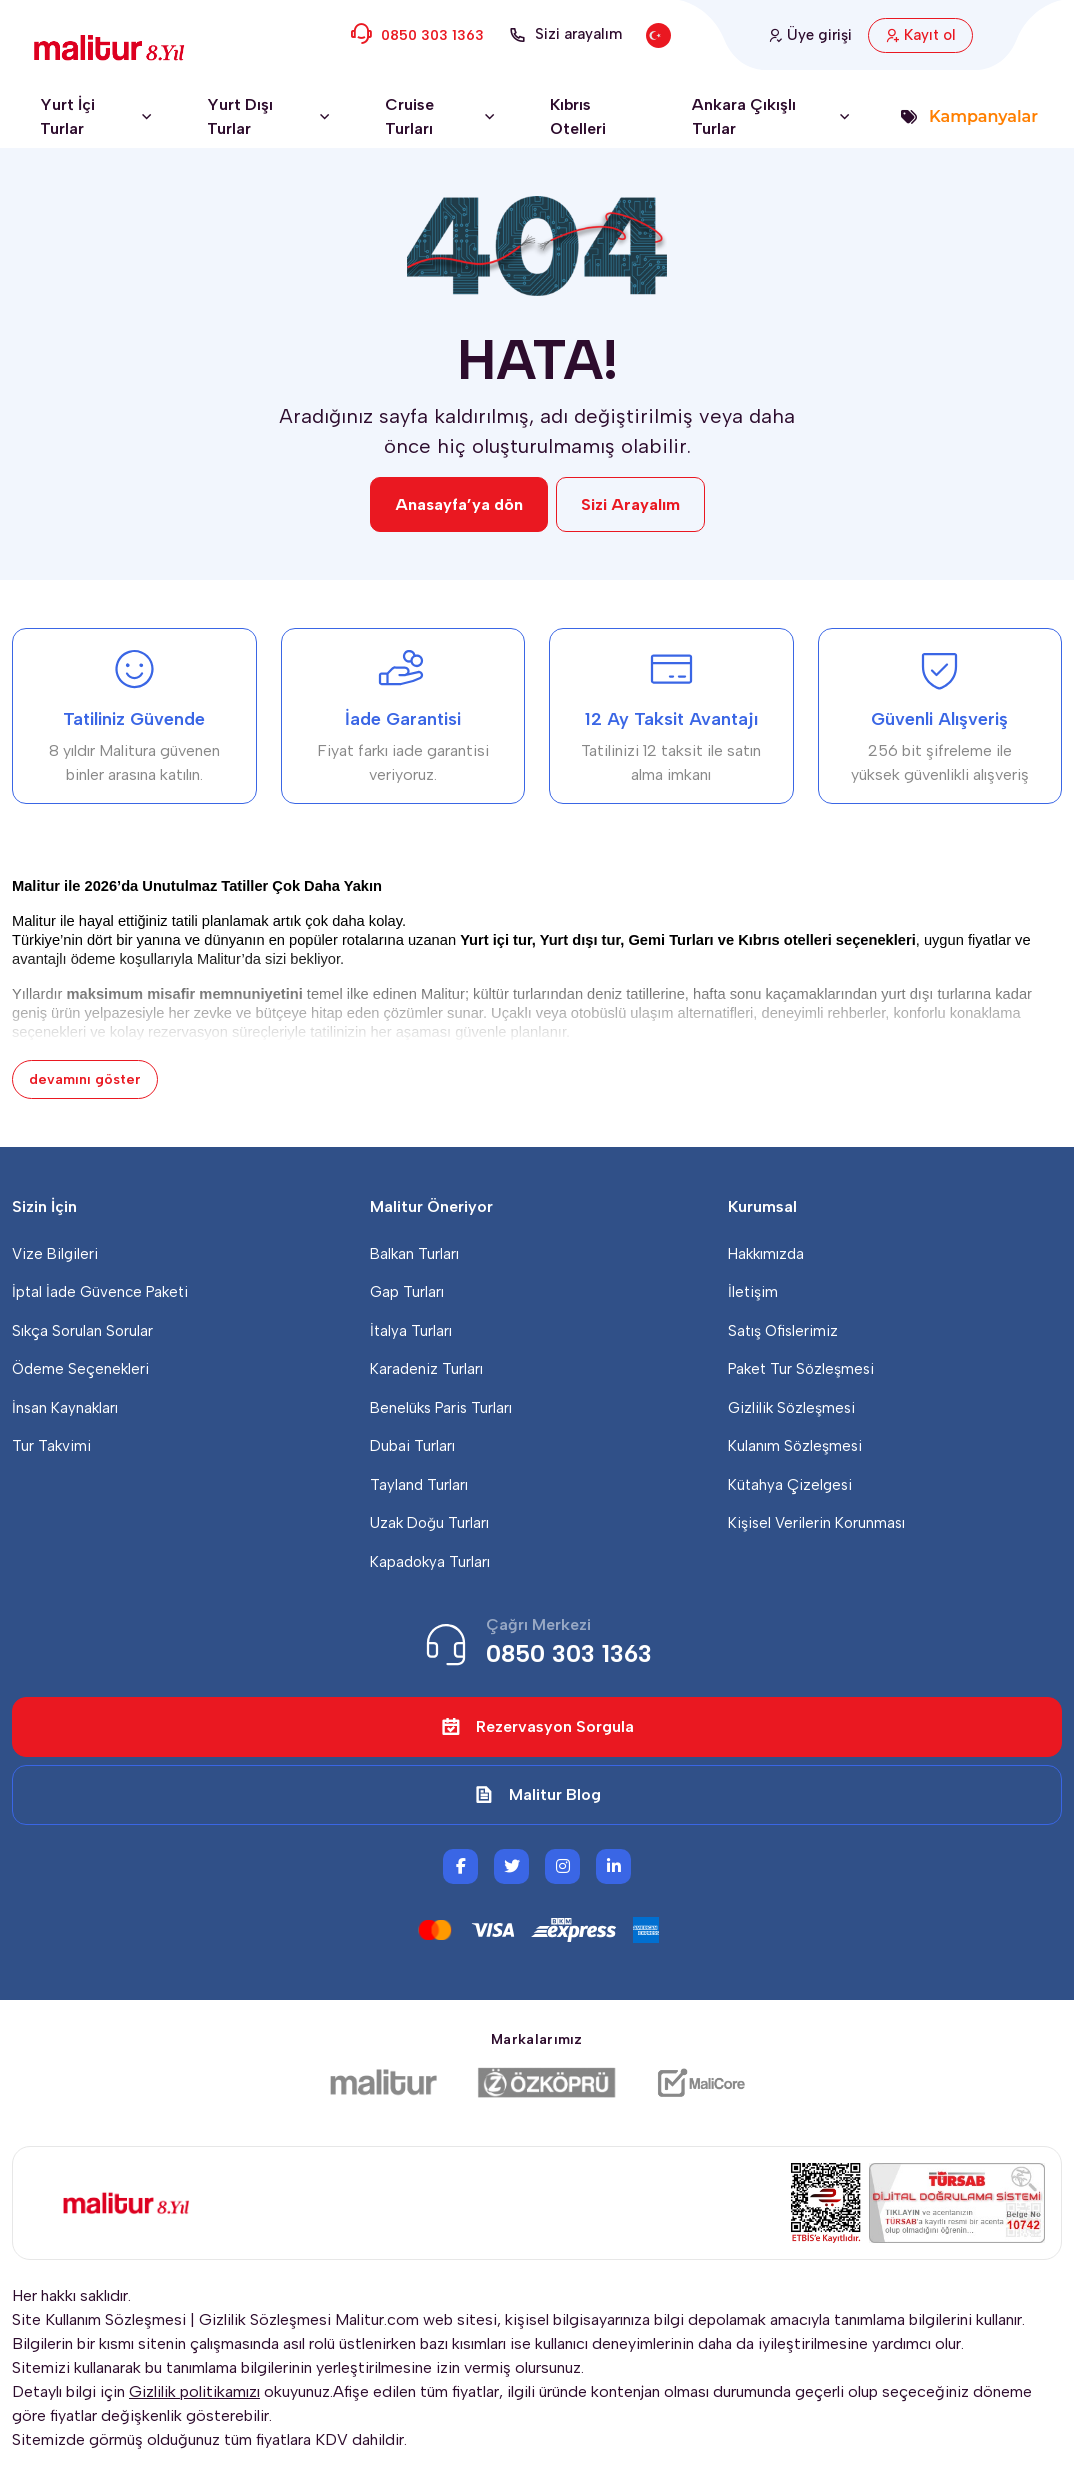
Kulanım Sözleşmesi (795, 1446)
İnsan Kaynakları (65, 1408)
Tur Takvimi (51, 1446)
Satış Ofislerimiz (783, 1331)
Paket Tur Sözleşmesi (801, 1369)
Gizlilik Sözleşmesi (791, 1408)
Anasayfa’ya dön (459, 504)
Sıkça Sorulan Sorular (82, 1331)
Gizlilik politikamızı (194, 2391)
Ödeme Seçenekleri (80, 1369)
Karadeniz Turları (426, 1369)
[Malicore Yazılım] (700, 2083)
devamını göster (85, 1079)
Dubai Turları (412, 1446)
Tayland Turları (419, 1485)
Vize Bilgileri (55, 1254)
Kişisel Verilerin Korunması (816, 1523)
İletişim (753, 1292)
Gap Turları (407, 1292)
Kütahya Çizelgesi (790, 1485)
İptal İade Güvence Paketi (100, 1292)
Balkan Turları (414, 1254)
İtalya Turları (411, 1331)
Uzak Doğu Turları (429, 1523)
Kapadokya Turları (430, 1562)
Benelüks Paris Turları (441, 1408)
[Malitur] (383, 2083)
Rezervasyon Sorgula (537, 1727)
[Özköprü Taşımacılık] (547, 2083)
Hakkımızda (766, 1254)
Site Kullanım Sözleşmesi (99, 2319)
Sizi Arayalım (630, 504)
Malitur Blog (537, 1795)
